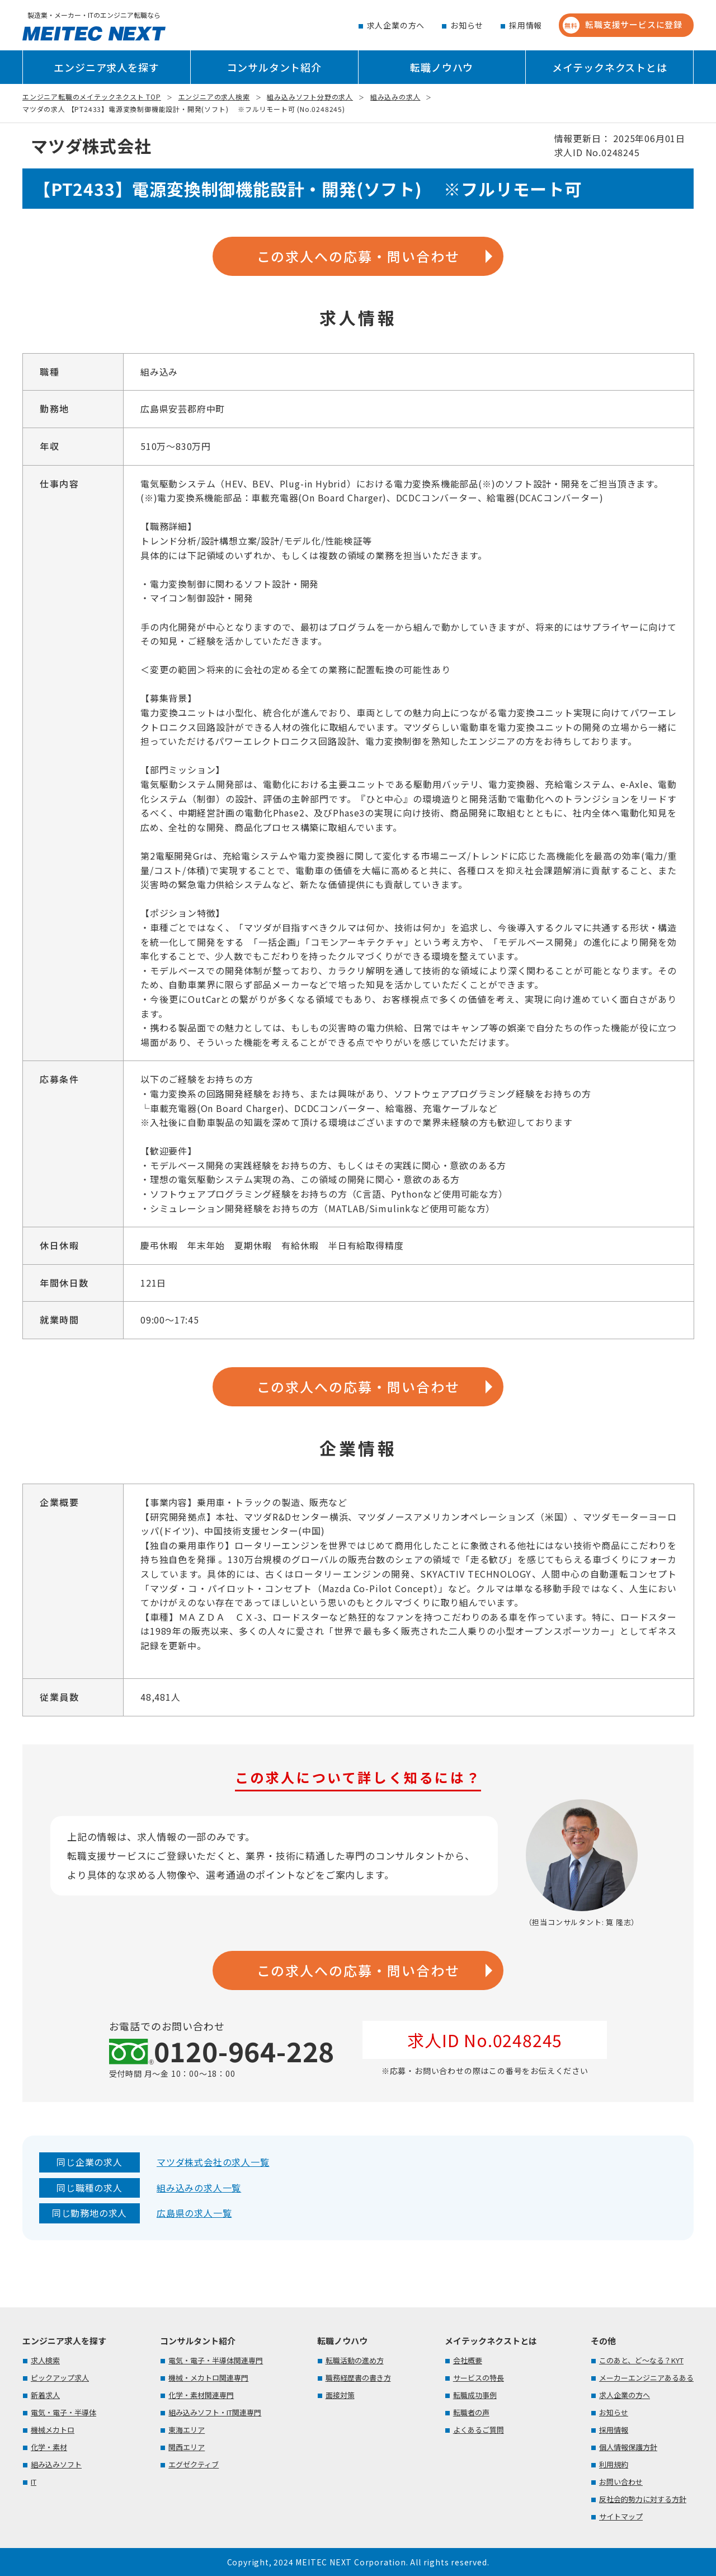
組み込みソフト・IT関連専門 (214, 2412)
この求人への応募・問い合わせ (358, 256)
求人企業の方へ (396, 25)
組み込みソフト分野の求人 (310, 96)
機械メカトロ (52, 2429)
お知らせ (466, 25)
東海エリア (186, 2429)
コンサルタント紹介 (274, 67)
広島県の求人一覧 (194, 2213)
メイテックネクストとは (609, 67)
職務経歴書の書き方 (358, 2377)
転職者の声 (471, 2412)
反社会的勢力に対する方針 (642, 2499)
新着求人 (45, 2395)
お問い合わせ (621, 2481)
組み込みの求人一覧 (199, 2187)
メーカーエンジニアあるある (646, 2377)
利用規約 (613, 2464)
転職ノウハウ (441, 67)
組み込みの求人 (395, 96)
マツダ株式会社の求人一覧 (213, 2162)
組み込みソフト (56, 2464)
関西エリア (186, 2447)
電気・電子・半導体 (63, 2412)
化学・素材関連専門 (201, 2395)
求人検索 (45, 2360)
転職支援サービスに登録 (622, 25)
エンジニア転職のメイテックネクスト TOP (91, 96)
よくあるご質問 (478, 2429)
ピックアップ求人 (60, 2377)
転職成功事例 (475, 2395)
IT (33, 2481)
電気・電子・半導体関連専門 (215, 2360)
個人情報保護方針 (628, 2447)
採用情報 (525, 25)
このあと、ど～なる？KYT (641, 2360)
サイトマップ (621, 2516)
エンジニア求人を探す (106, 67)
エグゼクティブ (193, 2464)
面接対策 (340, 2395)
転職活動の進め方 (355, 2360)
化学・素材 (49, 2447)
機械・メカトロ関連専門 (208, 2377)
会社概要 (467, 2360)
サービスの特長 (478, 2377)
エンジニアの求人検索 (214, 96)
